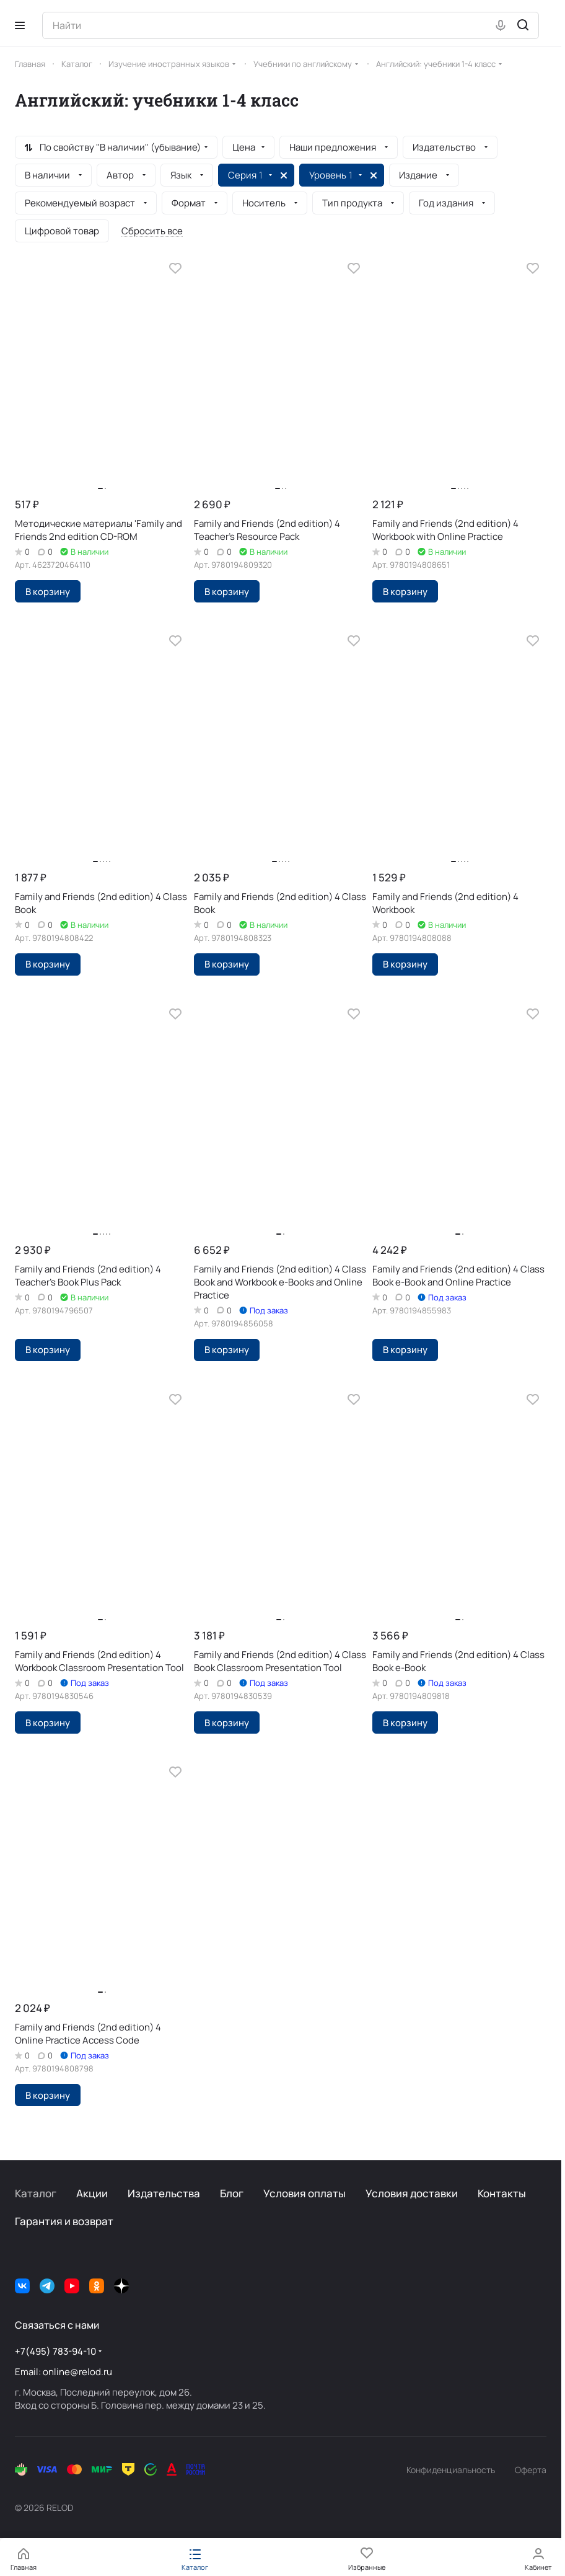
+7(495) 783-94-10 (55, 2351)
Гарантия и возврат (64, 2221)
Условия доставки (412, 2193)
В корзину (47, 591)
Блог (231, 2193)
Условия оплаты (304, 2193)
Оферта (530, 2470)
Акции (92, 2193)
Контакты (502, 2193)
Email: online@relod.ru (63, 2371)
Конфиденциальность (450, 2470)
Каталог (35, 2193)
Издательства (164, 2193)
